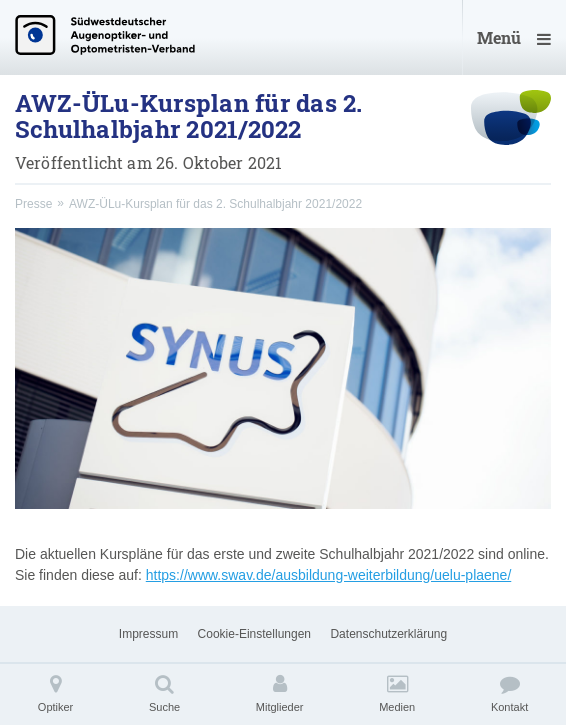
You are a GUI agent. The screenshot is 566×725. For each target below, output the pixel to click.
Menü (514, 37)
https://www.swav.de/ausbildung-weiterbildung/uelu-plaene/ (329, 575)
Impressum (148, 634)
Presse (33, 204)
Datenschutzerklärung (388, 634)
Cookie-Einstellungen (254, 634)
